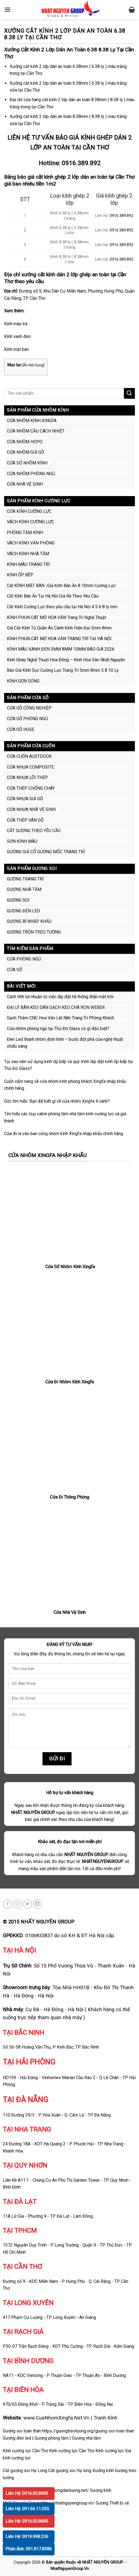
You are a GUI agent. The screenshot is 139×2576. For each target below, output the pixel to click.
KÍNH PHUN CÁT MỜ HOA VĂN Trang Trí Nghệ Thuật (56, 617)
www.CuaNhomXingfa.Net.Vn (56, 2418)
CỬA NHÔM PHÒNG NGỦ (31, 473)
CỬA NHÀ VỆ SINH (25, 484)
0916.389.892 (81, 163)
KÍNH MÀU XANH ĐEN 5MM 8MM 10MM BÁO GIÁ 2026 (60, 649)
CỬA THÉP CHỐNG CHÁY (31, 788)
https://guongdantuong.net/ (63, 2490)
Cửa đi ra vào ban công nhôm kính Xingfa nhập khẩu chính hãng (63, 1133)
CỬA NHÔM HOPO (24, 441)
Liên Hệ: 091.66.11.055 (27, 2508)
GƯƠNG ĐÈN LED (23, 910)
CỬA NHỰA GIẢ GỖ (25, 798)
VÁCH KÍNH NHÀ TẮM (28, 553)
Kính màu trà (15, 323)
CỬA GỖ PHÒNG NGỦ (27, 718)
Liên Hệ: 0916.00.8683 (26, 2493)
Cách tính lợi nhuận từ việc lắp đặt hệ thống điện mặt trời (60, 996)
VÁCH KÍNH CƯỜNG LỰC (30, 521)
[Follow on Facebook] (7, 1904)
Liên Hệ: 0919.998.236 (26, 2536)
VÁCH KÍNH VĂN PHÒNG (31, 543)
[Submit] (129, 393)
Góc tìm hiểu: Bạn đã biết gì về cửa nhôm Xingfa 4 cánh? (57, 1101)
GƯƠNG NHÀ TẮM (24, 889)
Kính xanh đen (17, 336)
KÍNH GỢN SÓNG (23, 681)
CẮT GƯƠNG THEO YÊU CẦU (34, 830)
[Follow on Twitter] (27, 1904)
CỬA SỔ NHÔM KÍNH (27, 463)
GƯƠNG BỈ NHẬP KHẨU (29, 921)
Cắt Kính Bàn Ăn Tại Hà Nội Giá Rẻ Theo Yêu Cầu (52, 596)
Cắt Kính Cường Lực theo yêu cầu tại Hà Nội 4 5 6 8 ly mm (62, 606)
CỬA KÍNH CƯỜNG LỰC (29, 511)
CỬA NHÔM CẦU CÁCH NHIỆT (35, 431)
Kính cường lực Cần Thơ (71, 2450)
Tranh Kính (105, 2418)
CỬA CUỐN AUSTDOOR (29, 756)
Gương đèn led (17, 2438)
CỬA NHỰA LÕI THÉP (27, 777)
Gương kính (100, 2490)
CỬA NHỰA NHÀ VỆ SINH (31, 809)
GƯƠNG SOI (18, 900)
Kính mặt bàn (16, 349)
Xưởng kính (103, 2470)
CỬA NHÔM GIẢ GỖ (25, 452)
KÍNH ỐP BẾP (20, 574)
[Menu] (7, 9)
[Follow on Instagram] (17, 1904)
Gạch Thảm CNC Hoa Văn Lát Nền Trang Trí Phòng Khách (60, 1017)
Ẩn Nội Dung (33, 365)
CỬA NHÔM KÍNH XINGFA (31, 420)
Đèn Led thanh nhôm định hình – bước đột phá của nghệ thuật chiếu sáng (65, 1043)
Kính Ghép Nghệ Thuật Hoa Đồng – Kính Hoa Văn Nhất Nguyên (66, 659)
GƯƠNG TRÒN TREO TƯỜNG (34, 932)
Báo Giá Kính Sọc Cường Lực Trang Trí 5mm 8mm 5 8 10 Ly (63, 670)
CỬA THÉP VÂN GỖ (25, 820)
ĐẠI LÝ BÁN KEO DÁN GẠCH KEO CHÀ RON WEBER (56, 1007)
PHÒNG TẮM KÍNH (25, 532)
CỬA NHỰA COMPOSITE (30, 767)
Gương (102, 2503)
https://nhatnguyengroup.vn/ (68, 2503)
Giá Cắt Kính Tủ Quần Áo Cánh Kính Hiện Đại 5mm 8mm (59, 628)
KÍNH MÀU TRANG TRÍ (28, 564)
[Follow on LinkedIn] (37, 1904)
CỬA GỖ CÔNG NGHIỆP (29, 708)
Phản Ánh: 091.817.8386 (28, 2549)
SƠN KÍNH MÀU (22, 841)
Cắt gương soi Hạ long (69, 2470)
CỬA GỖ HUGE (20, 729)
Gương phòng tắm (52, 2438)
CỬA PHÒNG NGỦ (24, 959)
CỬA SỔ (14, 969)
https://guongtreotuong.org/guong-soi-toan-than (88, 2431)
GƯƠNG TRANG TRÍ (25, 879)
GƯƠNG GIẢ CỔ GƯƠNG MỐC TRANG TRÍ (46, 851)
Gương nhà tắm (86, 2438)
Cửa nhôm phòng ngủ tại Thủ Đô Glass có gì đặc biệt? (58, 1028)
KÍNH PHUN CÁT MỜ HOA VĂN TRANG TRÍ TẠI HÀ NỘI (59, 638)
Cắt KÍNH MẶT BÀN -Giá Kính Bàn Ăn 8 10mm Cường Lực (61, 585)
